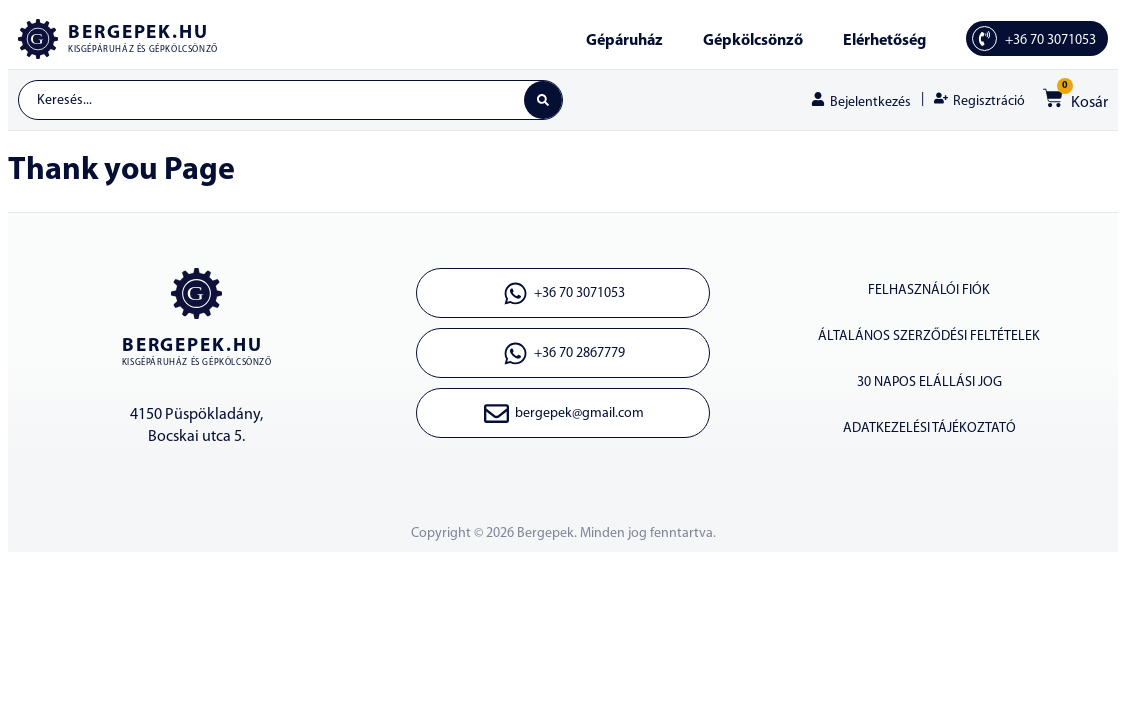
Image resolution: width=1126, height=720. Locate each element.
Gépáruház (624, 41)
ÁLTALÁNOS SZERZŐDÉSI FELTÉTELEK (929, 336)
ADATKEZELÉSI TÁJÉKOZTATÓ (929, 428)
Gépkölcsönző (753, 41)
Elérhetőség (884, 41)
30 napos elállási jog (929, 382)
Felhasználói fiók (929, 290)
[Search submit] (543, 100)
